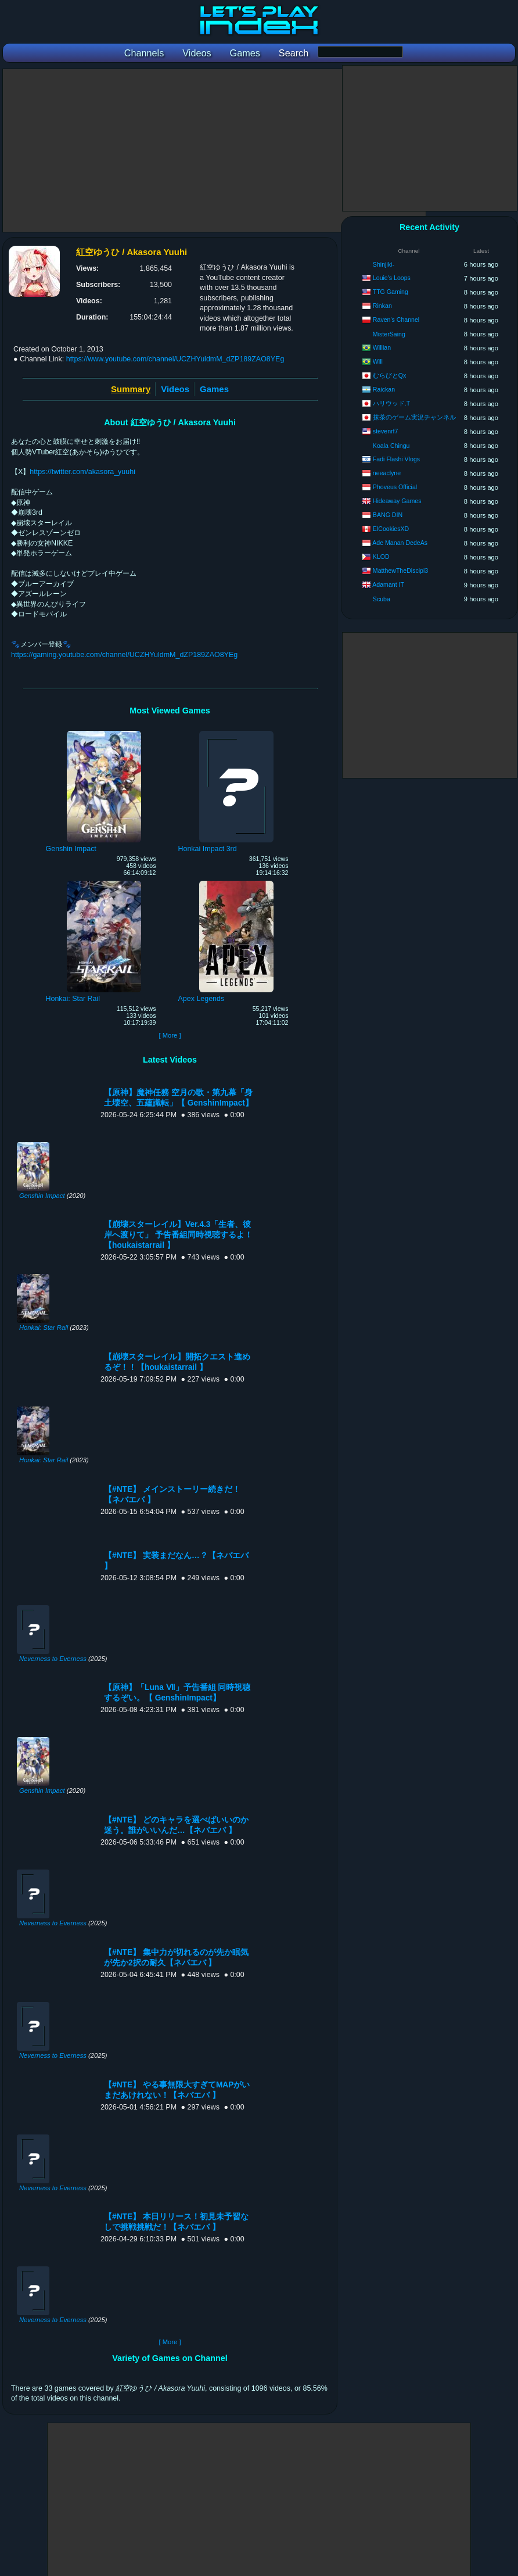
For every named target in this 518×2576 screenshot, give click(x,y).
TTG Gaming (390, 291)
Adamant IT (388, 584)
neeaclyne (387, 472)
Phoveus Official (395, 486)
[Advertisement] (214, 150)
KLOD (381, 556)
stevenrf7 (385, 431)
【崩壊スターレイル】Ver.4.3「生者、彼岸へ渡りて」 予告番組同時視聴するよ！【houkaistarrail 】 (178, 1235)
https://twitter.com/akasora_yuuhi (82, 472)
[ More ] (170, 1035)
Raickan (384, 389)
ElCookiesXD (391, 528)
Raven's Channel (396, 319)
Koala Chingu (391, 445)
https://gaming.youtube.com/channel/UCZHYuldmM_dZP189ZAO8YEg (124, 655)
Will (378, 361)
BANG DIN (387, 514)
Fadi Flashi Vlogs (396, 458)
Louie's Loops (392, 277)
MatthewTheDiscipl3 (400, 570)
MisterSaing (389, 334)
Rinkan (382, 305)
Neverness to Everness (53, 1658)
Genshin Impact (42, 1195)
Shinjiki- (383, 264)
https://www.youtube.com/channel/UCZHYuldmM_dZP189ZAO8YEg (175, 359)
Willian (382, 347)
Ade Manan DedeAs (399, 542)
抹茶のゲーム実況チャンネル (414, 417)
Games (214, 389)
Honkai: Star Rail (43, 1327)
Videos (175, 389)
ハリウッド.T (391, 403)
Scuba (381, 598)
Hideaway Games (397, 500)
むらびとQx (390, 375)
